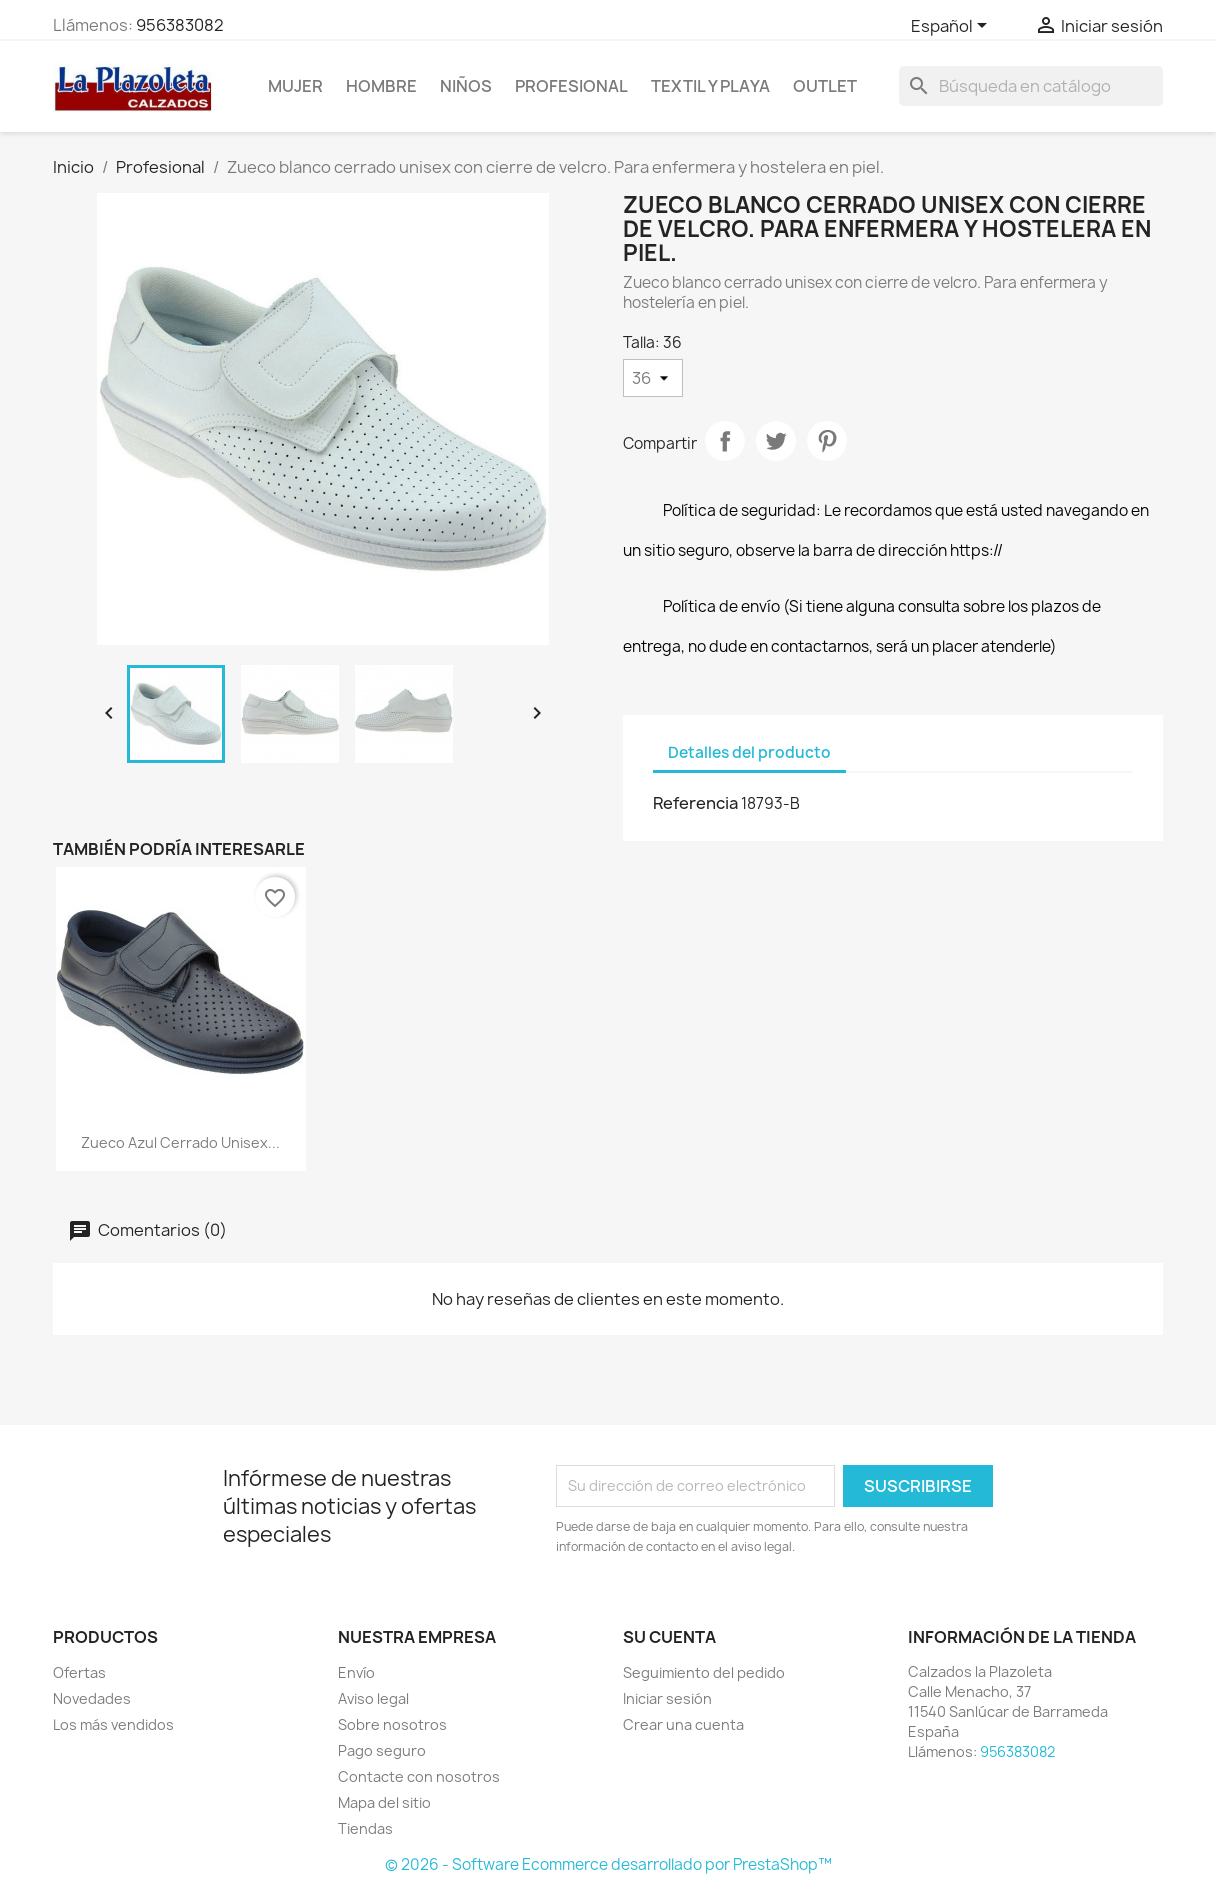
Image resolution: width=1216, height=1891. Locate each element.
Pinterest (827, 441)
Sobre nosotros (392, 1724)
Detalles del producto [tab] (749, 752)
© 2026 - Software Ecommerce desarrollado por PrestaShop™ (608, 1864)
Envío (356, 1672)
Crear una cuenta (683, 1724)
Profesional (571, 86)
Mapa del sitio (384, 1802)
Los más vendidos (113, 1724)
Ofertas (79, 1672)
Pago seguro (382, 1750)
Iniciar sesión (667, 1698)
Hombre (381, 86)
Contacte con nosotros (419, 1776)
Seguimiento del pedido (704, 1672)
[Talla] (653, 378)
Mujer (295, 86)
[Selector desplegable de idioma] (952, 27)
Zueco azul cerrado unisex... (180, 1142)
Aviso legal (373, 1698)
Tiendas (365, 1828)
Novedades (92, 1698)
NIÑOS (466, 86)
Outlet (825, 86)
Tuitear (776, 441)
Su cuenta (669, 1637)
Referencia (695, 803)
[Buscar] (1031, 86)
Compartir (725, 441)
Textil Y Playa (710, 86)
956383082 (180, 25)
